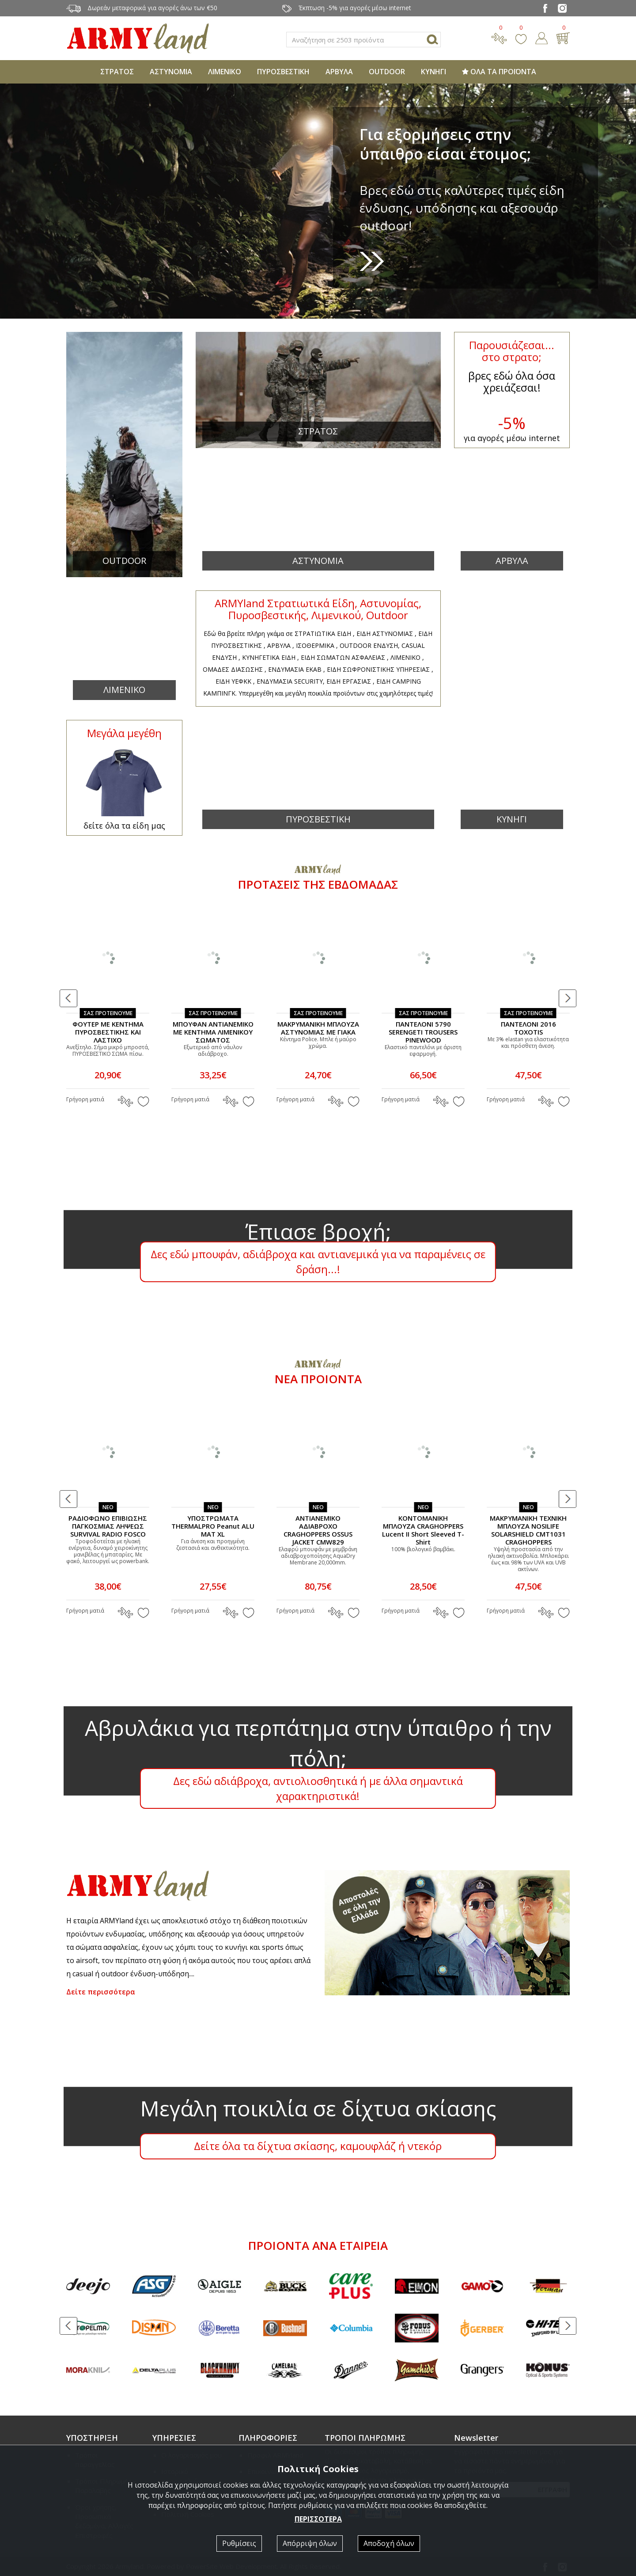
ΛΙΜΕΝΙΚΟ (224, 71)
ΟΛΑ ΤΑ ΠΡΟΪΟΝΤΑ (499, 71)
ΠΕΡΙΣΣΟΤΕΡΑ (318, 2519)
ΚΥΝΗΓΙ (433, 71)
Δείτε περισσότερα (100, 1992)
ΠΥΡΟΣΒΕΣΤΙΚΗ (283, 71)
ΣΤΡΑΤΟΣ (117, 71)
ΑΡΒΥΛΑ (339, 71)
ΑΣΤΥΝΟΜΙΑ (171, 71)
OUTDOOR (387, 71)
